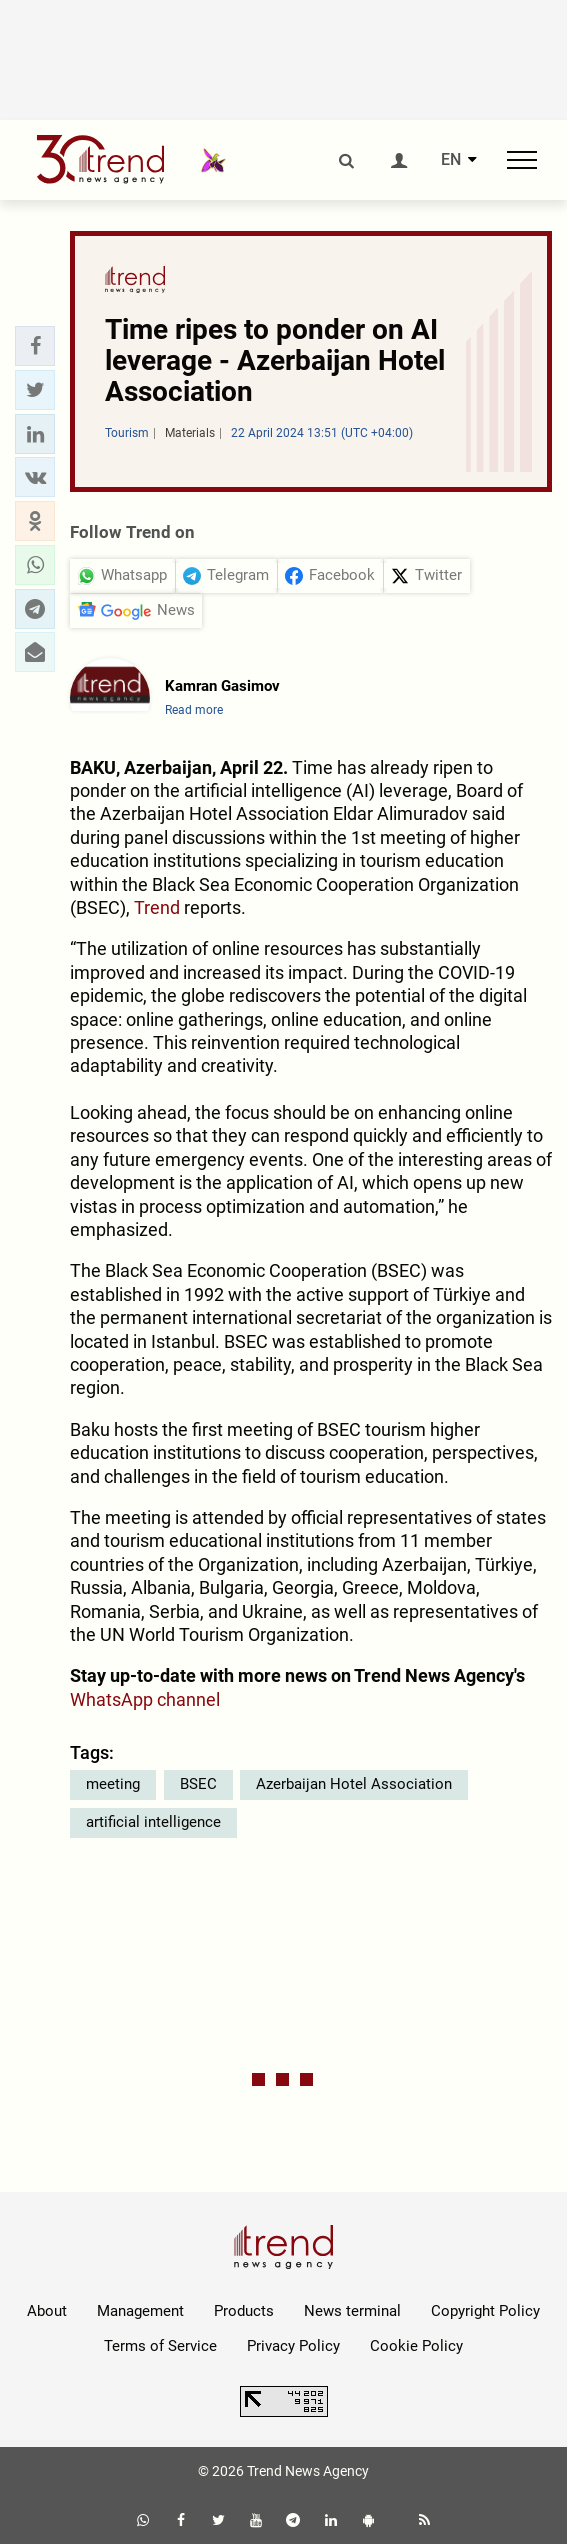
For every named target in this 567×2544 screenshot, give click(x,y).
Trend (157, 907)
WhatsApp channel (145, 1699)
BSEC (198, 1784)
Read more (194, 710)
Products (244, 2311)
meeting (113, 1784)
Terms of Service (160, 2346)
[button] (35, 346)
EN (451, 160)
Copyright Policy (485, 2311)
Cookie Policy (416, 2346)
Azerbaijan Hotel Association (354, 1784)
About (47, 2311)
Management (140, 2311)
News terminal (352, 2311)
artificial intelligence (153, 1822)
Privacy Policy (293, 2346)
